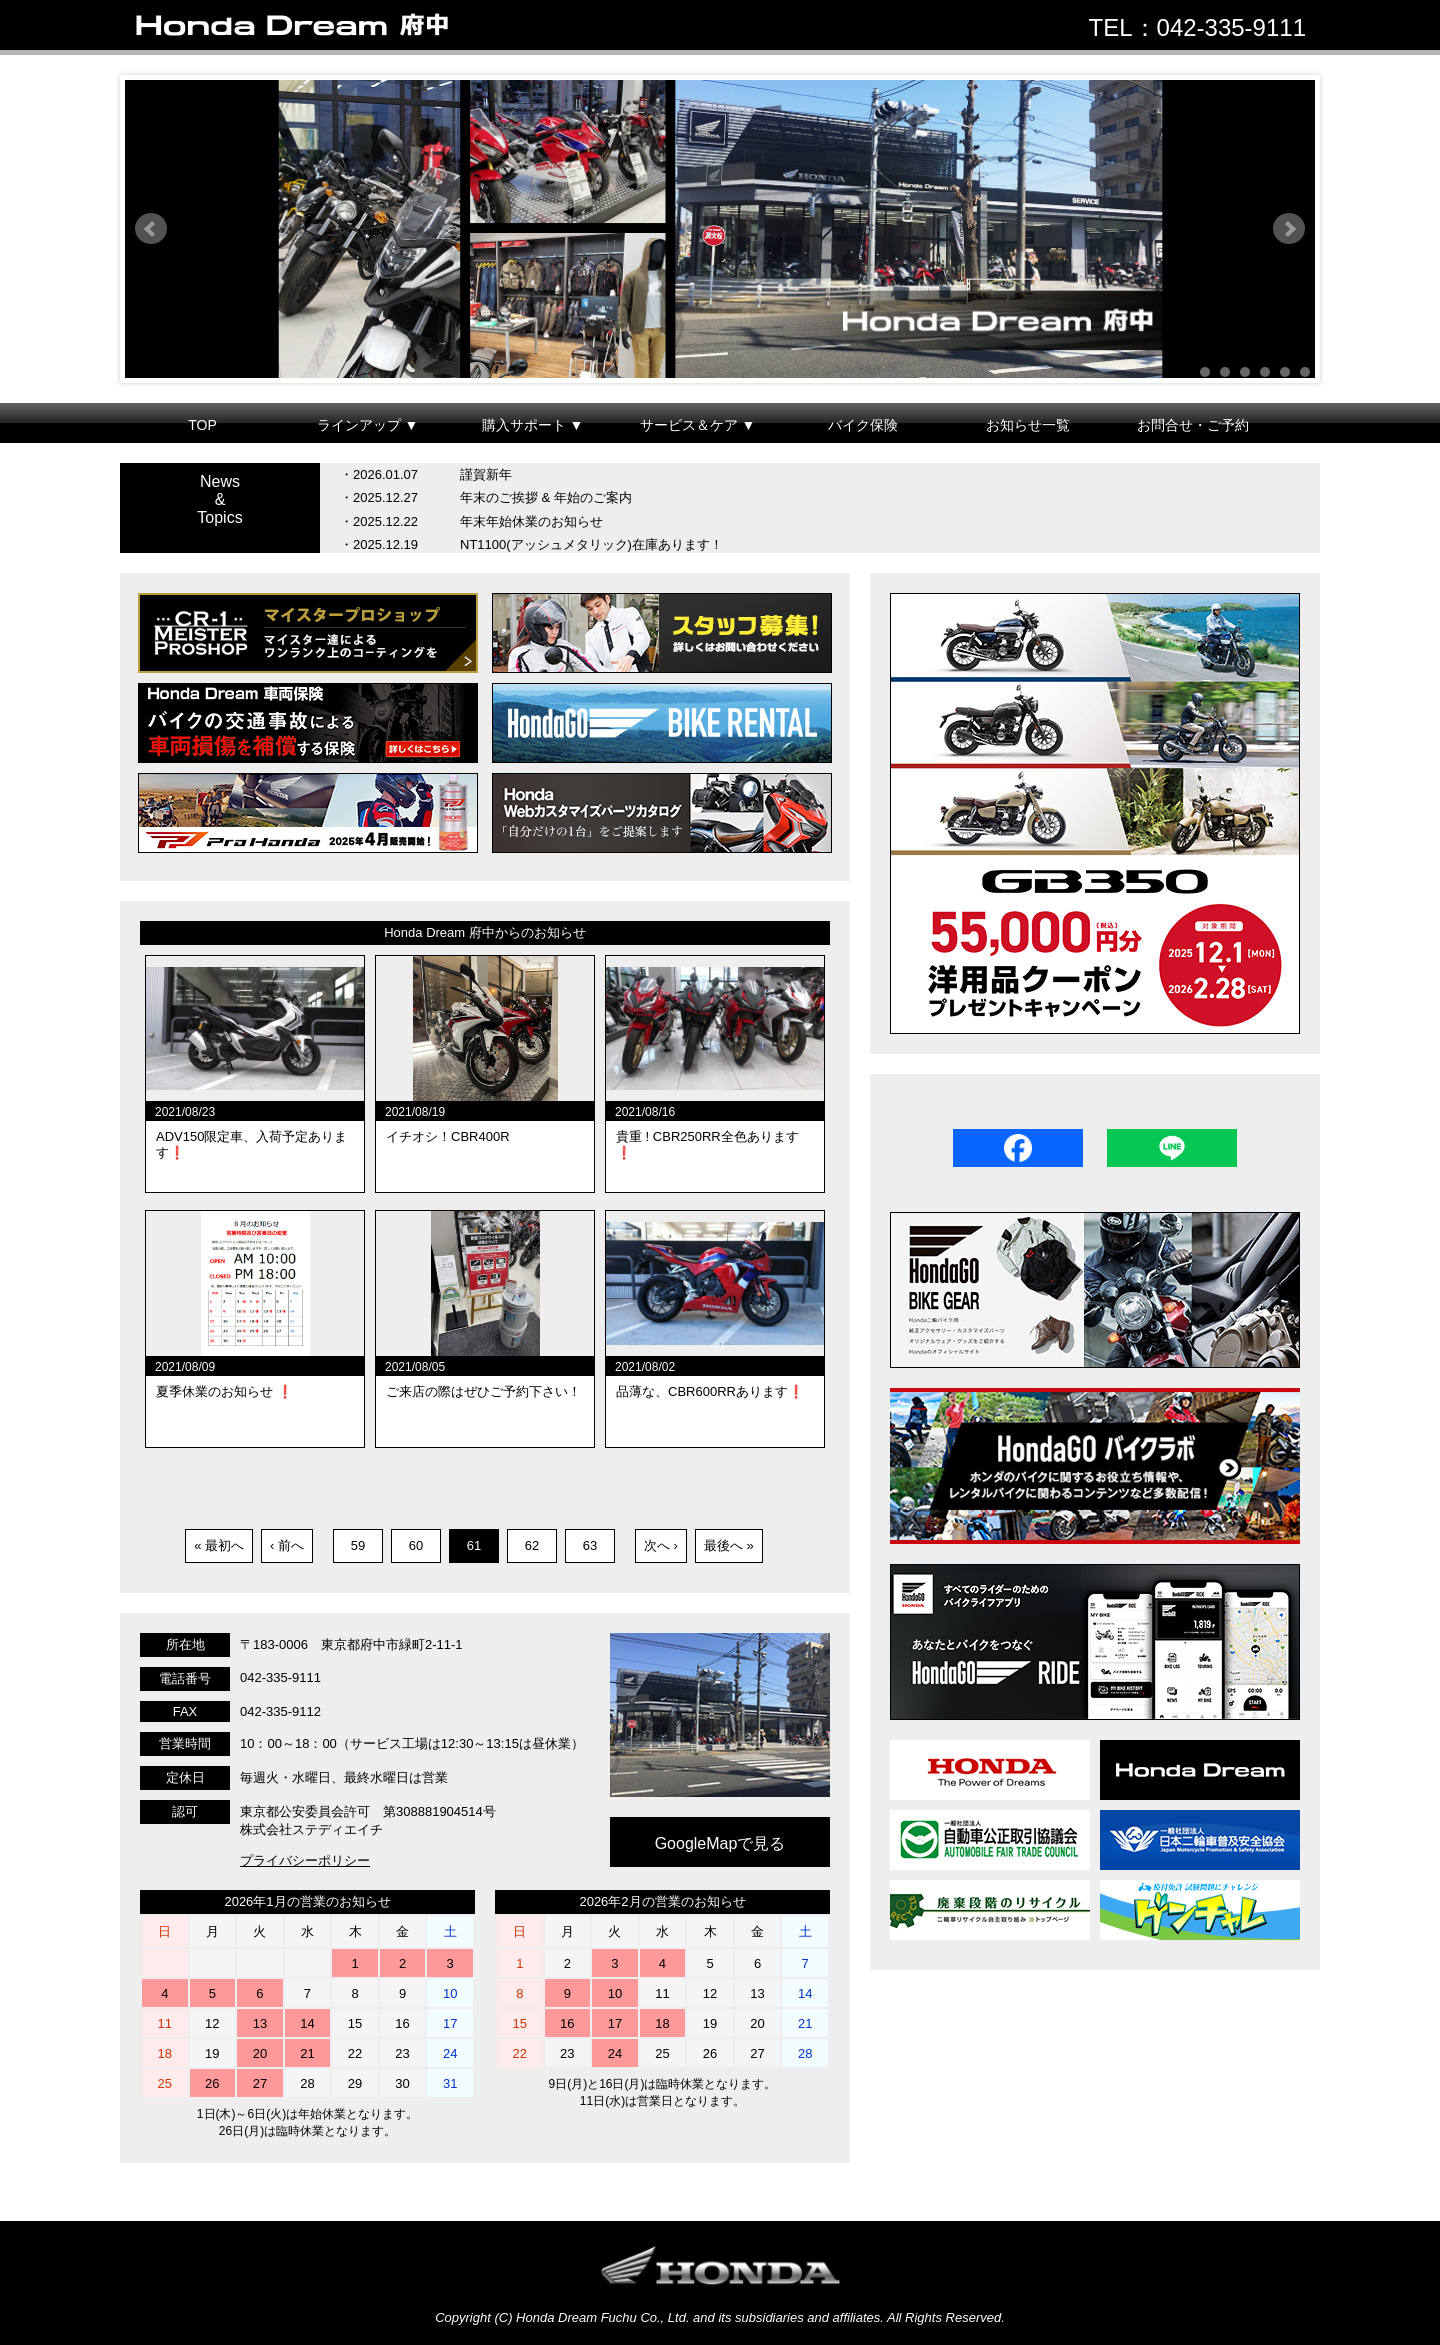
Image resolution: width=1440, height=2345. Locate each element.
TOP (202, 425)
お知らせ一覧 (1028, 425)
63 (590, 1545)
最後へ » (729, 1545)
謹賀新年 (486, 474)
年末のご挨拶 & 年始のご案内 (546, 497)
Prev (151, 229)
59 (358, 1545)
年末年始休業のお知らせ (531, 521)
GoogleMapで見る (720, 1843)
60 (416, 1545)
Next (1289, 229)
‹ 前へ (287, 1545)
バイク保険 (863, 425)
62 (532, 1545)
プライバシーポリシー (305, 1860)
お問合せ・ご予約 (1193, 425)
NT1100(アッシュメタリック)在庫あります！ (591, 544)
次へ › (661, 1545)
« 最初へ (219, 1545)
